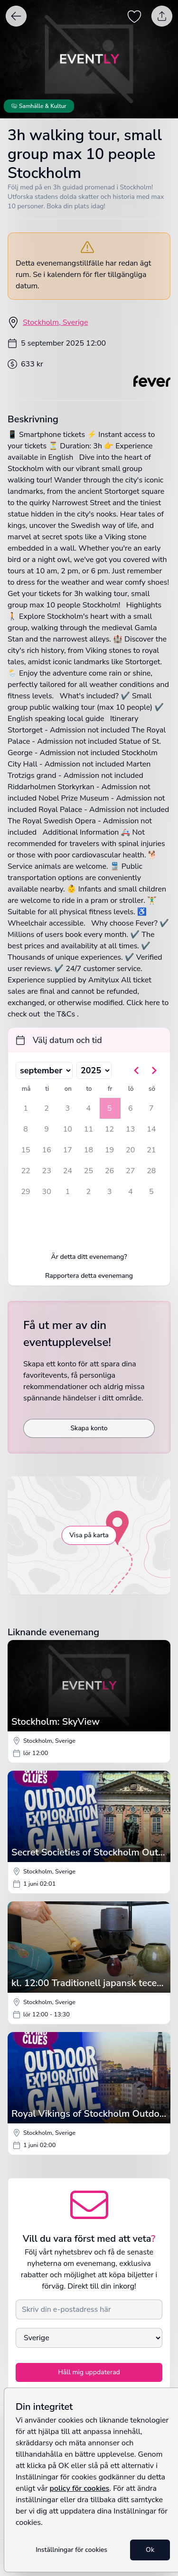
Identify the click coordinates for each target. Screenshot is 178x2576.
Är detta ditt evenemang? (89, 1256)
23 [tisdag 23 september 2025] (46, 1171)
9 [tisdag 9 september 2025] (46, 1129)
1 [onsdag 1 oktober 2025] (67, 1191)
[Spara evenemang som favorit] (134, 16)
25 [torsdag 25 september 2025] (88, 1171)
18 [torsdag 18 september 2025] (88, 1150)
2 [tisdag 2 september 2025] (46, 1108)
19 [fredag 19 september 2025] (109, 1150)
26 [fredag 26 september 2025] (109, 1171)
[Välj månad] (44, 1070)
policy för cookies (80, 2488)
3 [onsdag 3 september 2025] (67, 1108)
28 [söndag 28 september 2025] (151, 1171)
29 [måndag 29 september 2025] (25, 1191)
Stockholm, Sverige (55, 322)
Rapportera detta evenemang (89, 1275)
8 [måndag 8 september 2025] (25, 1129)
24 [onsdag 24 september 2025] (67, 1171)
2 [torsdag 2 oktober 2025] (88, 1191)
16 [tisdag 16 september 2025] (46, 1150)
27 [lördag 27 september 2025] (130, 1171)
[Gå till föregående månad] (136, 1070)
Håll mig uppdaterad (89, 2372)
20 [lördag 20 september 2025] (130, 1150)
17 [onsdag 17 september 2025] (67, 1150)
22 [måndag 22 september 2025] (25, 1171)
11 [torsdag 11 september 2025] (88, 1129)
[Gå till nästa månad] (153, 1070)
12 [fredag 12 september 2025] (109, 1129)
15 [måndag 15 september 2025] (25, 1150)
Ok (150, 2549)
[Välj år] (94, 1070)
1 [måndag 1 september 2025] (25, 1108)
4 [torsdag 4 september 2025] (88, 1108)
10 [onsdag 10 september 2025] (67, 1129)
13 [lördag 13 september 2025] (130, 1129)
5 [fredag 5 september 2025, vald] (109, 1108)
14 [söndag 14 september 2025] (151, 1129)
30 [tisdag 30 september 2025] (46, 1191)
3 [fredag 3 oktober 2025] (109, 1191)
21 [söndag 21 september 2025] (151, 1150)
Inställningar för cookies (71, 2549)
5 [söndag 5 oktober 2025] (151, 1191)
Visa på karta (89, 1535)
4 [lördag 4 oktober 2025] (130, 1191)
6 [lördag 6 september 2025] (130, 1108)
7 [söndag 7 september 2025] (151, 1108)
